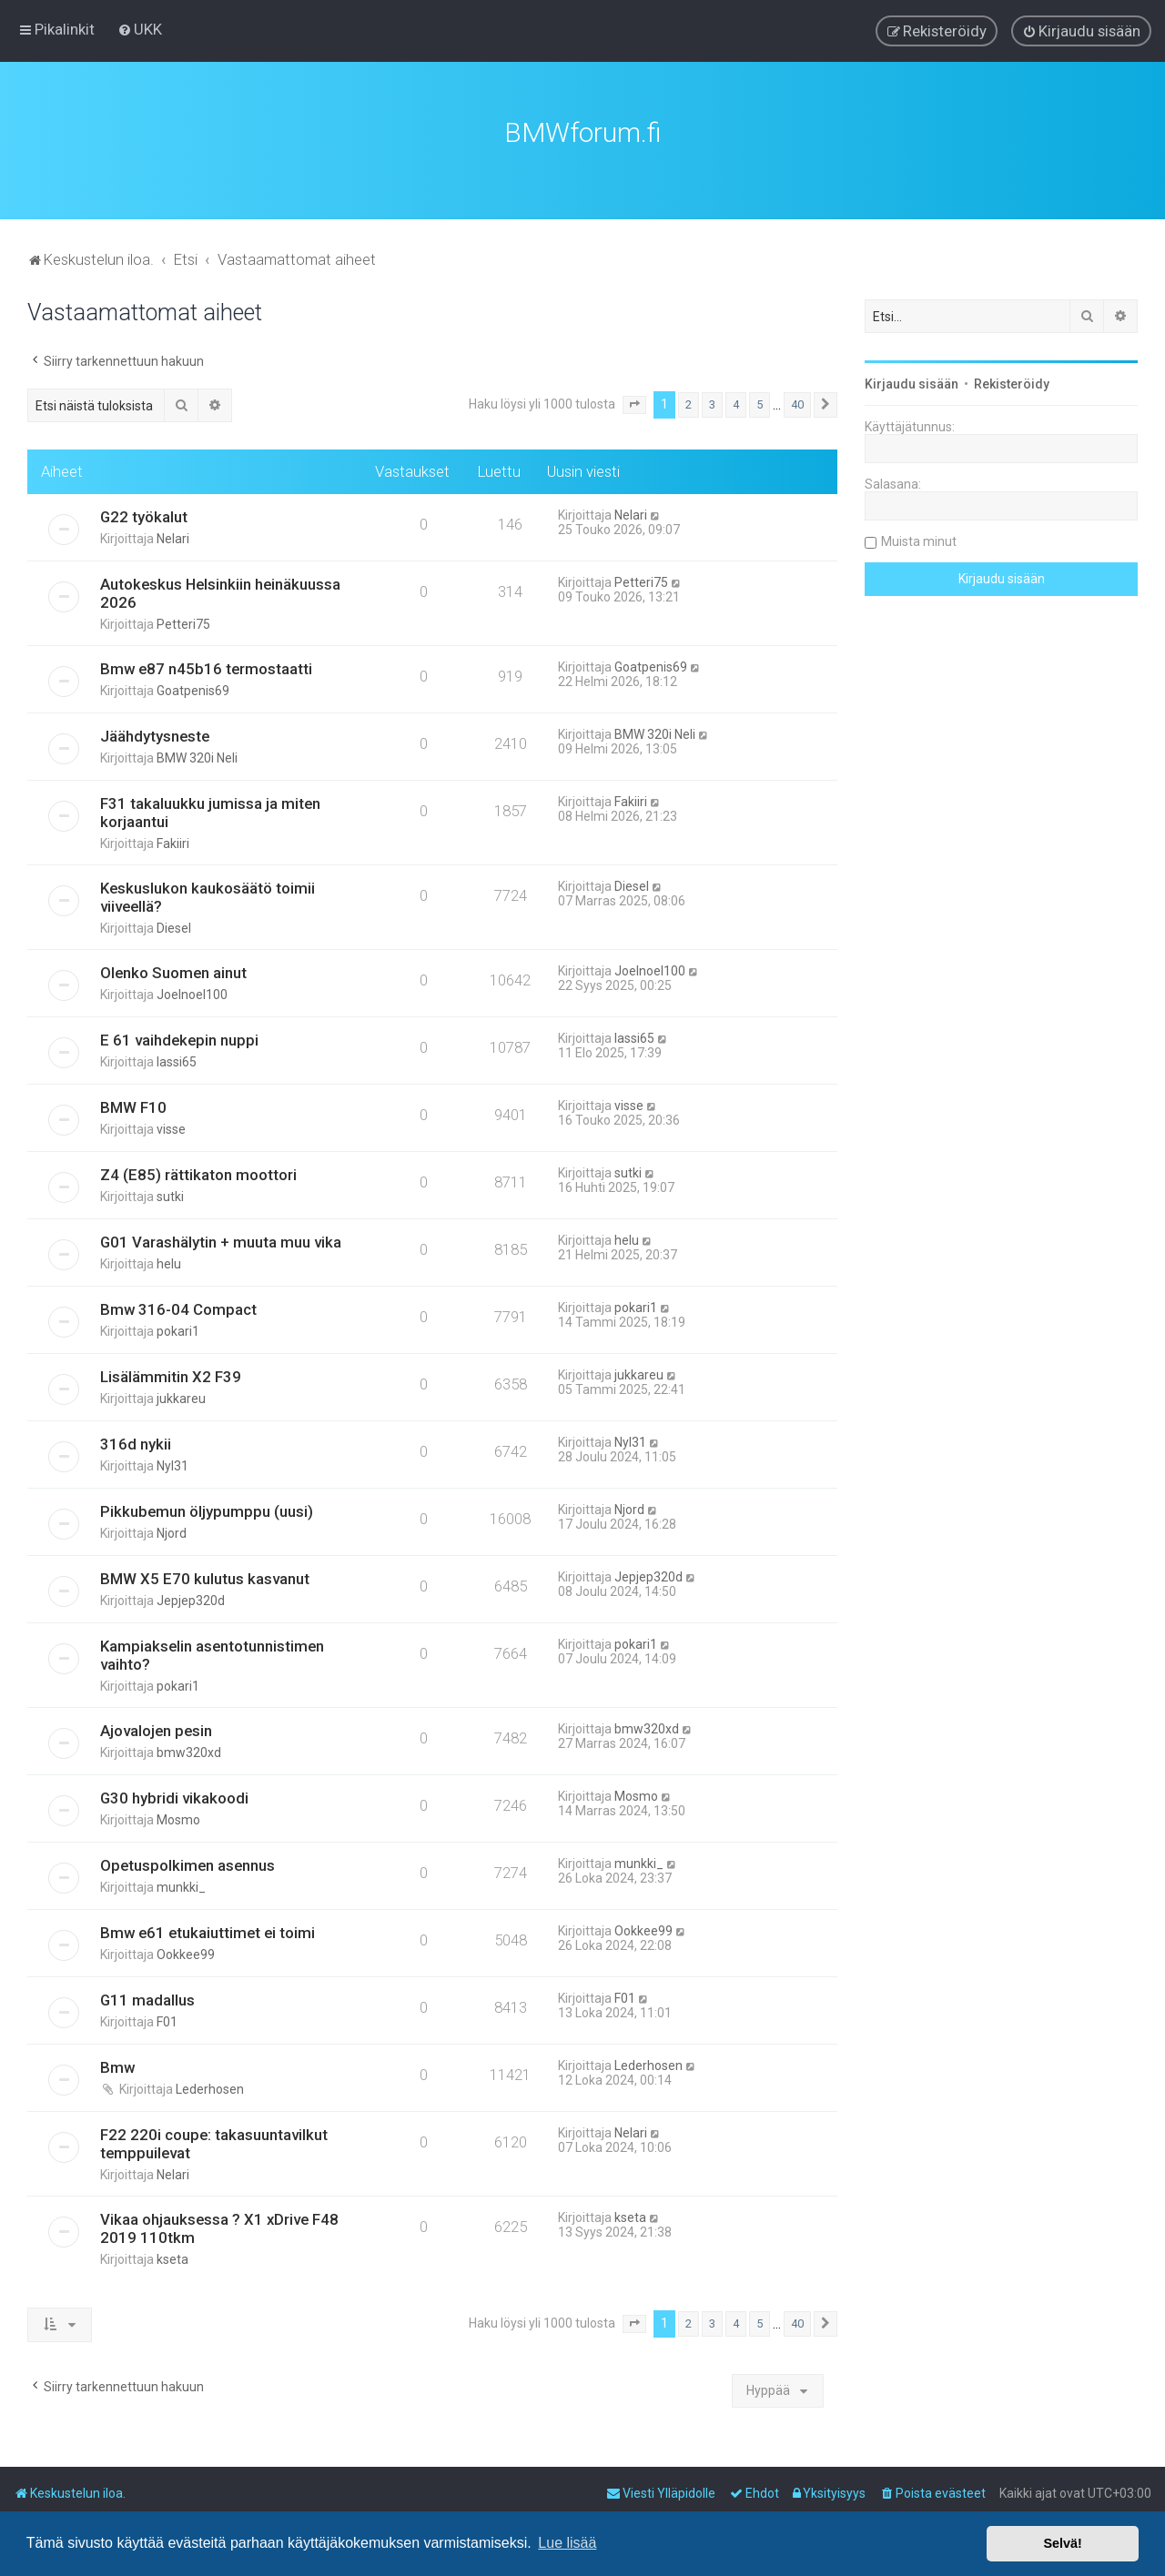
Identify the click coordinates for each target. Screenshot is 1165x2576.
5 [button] (759, 402)
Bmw (117, 2065)
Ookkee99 (186, 1952)
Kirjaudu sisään (911, 382)
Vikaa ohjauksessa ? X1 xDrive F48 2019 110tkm (219, 2226)
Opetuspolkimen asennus (187, 1863)
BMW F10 (133, 1105)
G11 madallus (147, 1998)
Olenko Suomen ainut (173, 971)
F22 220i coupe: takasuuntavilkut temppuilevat (214, 2142)
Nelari (173, 537)
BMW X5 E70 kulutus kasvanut (204, 1577)
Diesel (174, 926)
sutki (170, 1194)
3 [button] (712, 402)
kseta (172, 2257)
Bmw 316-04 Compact (178, 1307)
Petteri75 (183, 622)
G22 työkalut (143, 515)
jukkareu (181, 1396)
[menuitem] (140, 29)
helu (169, 1262)
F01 (167, 2020)
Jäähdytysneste (154, 734)
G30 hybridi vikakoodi (174, 1796)
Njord (172, 1531)
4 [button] (736, 402)
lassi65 (177, 1060)
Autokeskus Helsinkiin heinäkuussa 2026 (220, 591)
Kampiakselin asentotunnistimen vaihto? (212, 1653)
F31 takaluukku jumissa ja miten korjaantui (210, 811)
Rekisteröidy (1011, 382)
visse (171, 1127)
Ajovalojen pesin (156, 1729)
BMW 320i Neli (197, 756)
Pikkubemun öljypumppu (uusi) (206, 1509)
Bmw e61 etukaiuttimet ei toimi (207, 1931)
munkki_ (181, 1885)
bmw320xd (189, 1750)
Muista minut (919, 539)
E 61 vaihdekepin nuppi (179, 1038)
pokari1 (178, 1329)
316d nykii (135, 1442)
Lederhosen (210, 2087)
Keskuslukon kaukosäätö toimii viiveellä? (207, 895)
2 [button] (688, 402)
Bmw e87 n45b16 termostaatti (206, 667)
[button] (634, 403)
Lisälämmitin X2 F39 (170, 1375)
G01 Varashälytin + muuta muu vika (220, 1240)
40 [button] (797, 402)
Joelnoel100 (192, 992)
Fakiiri (173, 841)
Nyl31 (172, 1464)
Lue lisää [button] (567, 2543)
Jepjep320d (191, 1598)
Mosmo (178, 1818)
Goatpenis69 (193, 689)
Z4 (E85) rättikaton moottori (198, 1173)
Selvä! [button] (1062, 2543)
